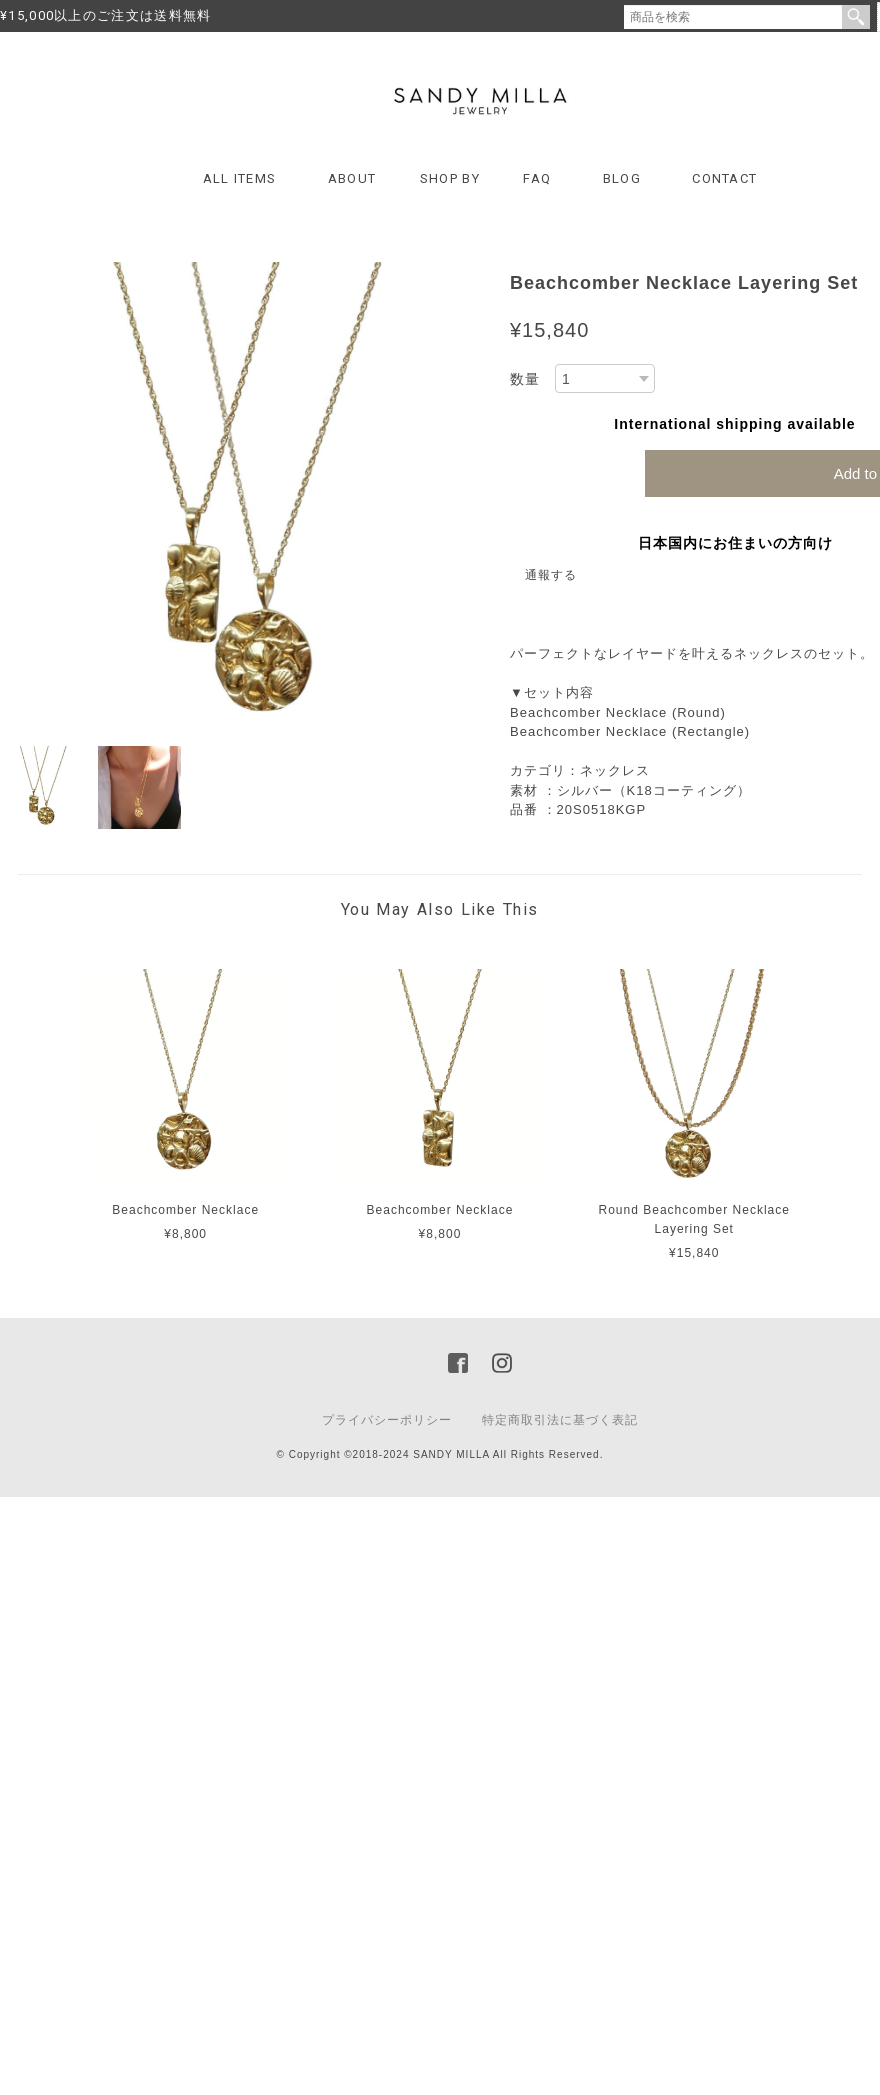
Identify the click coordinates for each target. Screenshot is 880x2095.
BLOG (622, 178)
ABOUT (352, 178)
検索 (856, 17)
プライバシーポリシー (387, 1420)
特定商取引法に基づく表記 (560, 1420)
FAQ (537, 178)
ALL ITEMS (240, 178)
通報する (551, 575)
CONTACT (724, 178)
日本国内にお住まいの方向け (735, 543)
